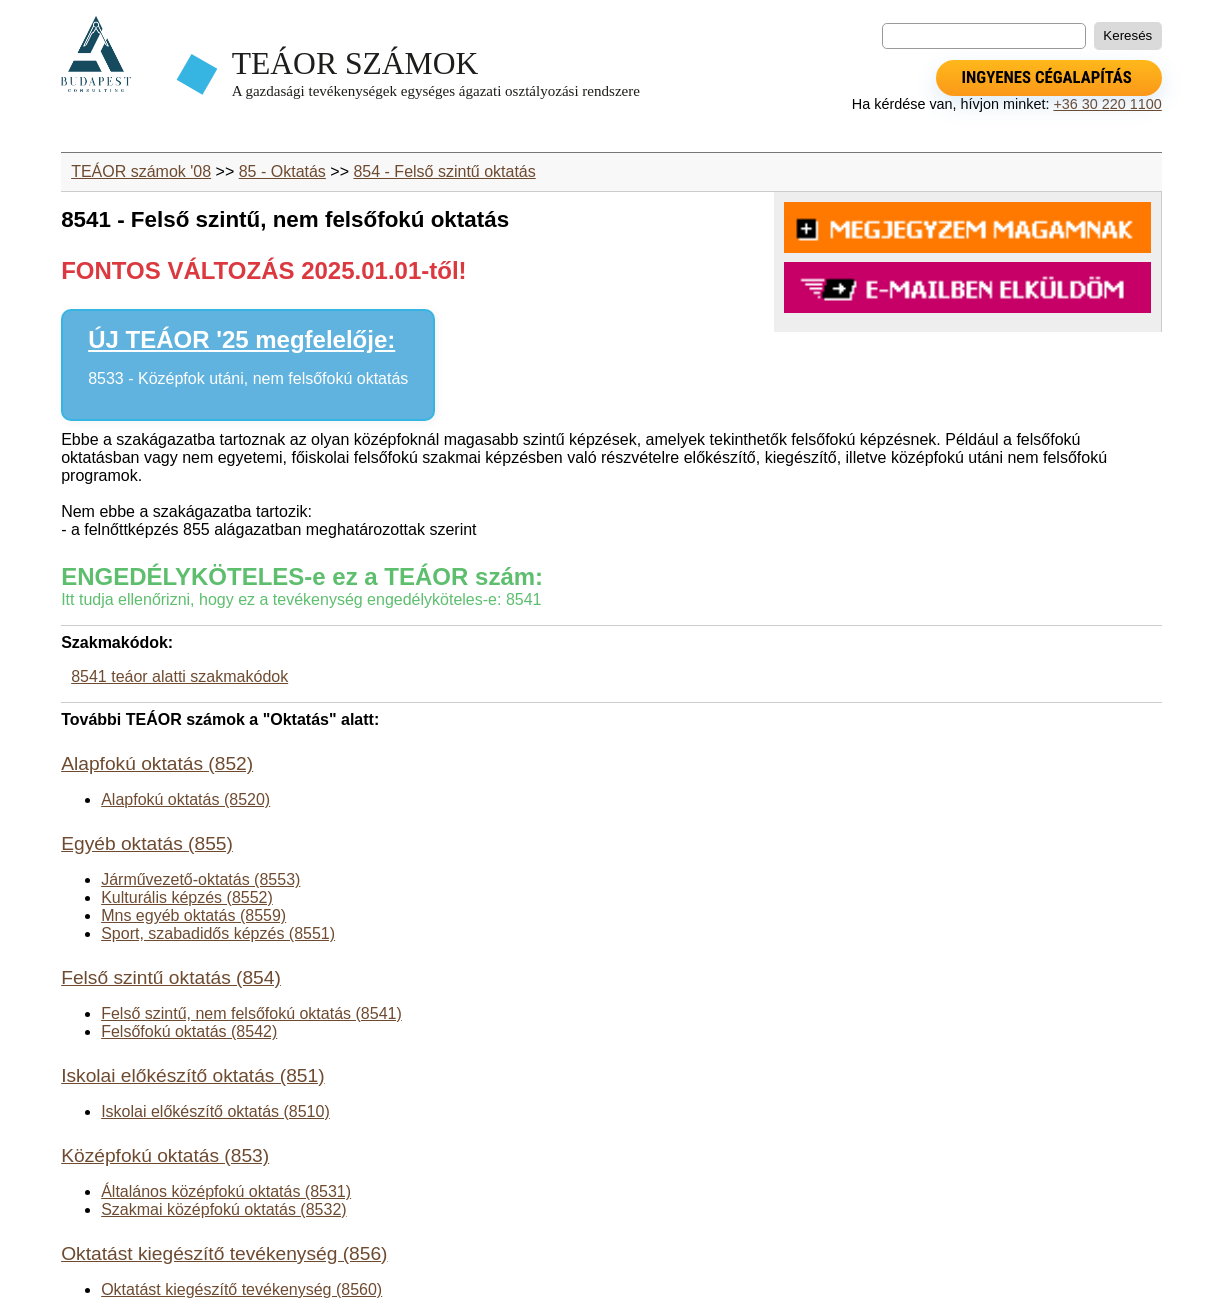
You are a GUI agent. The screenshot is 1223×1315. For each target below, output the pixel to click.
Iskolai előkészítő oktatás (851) (192, 1075)
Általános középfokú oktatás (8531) (226, 1191)
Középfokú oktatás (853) (165, 1155)
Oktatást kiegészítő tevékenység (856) (224, 1253)
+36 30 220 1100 (1107, 104)
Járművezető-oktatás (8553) (200, 879)
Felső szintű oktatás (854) (171, 977)
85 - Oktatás (282, 171)
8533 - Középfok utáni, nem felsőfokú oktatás (248, 378)
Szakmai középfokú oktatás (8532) (223, 1209)
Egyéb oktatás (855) (147, 843)
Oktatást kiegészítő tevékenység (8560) (241, 1289)
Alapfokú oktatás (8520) (185, 799)
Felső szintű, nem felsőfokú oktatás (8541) (251, 1013)
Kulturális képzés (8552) (187, 897)
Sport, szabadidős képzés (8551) (218, 933)
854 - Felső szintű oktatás (444, 171)
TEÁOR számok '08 (141, 171)
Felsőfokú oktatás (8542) (189, 1031)
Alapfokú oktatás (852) (157, 763)
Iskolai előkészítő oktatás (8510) (215, 1111)
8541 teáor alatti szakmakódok (179, 676)
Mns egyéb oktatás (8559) (193, 915)
